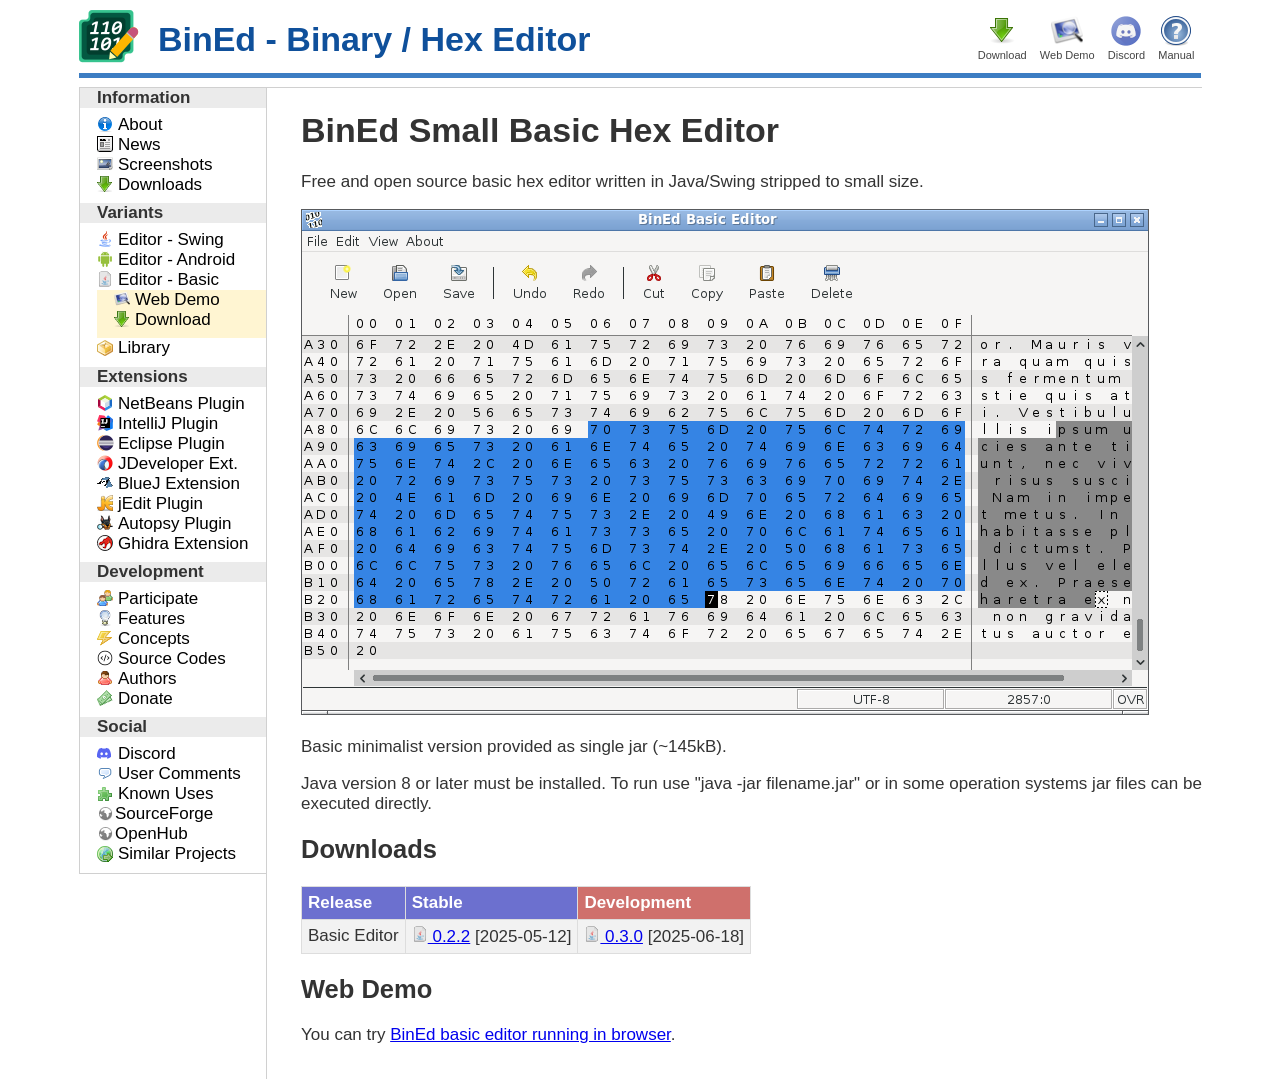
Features (151, 618)
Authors (147, 678)
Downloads (160, 184)
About (140, 124)
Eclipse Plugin (171, 443)
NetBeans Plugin (181, 403)
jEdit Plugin (160, 503)
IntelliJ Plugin (168, 423)
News (139, 144)
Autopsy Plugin (174, 523)
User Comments (179, 773)
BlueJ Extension (179, 483)
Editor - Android (176, 259)
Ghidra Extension (183, 543)
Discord (1126, 55)
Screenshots (165, 164)
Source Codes (172, 658)
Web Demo (1067, 55)
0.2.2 (441, 936)
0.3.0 (613, 936)
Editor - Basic (168, 279)
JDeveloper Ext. (178, 463)
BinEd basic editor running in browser (530, 1034)
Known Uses (165, 793)
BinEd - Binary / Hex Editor (335, 39)
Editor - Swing (171, 239)
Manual (1176, 55)
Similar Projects (177, 853)
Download (1002, 55)
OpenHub (151, 833)
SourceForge (164, 813)
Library (144, 347)
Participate (158, 598)
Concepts (154, 638)
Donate (145, 698)
